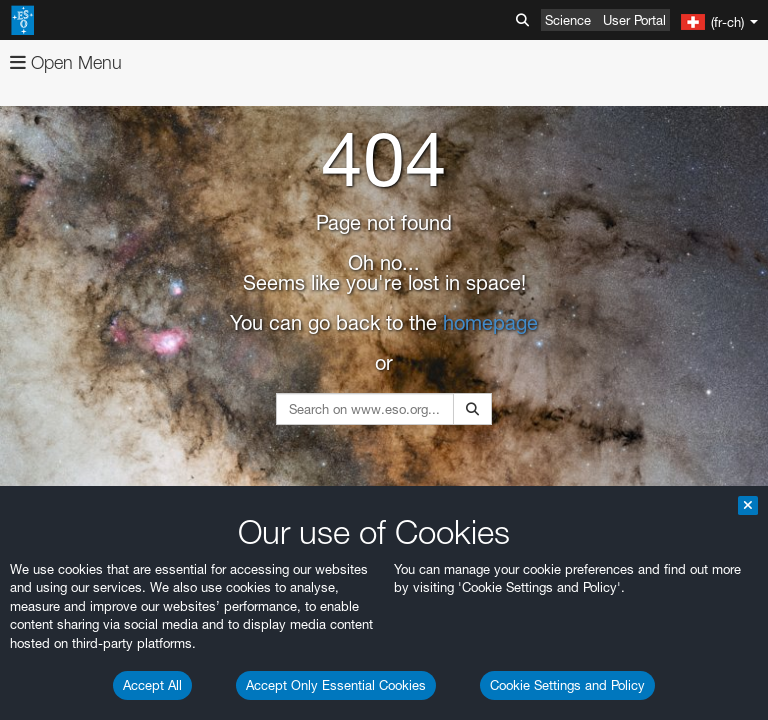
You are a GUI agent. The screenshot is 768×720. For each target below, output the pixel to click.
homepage (490, 323)
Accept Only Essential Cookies (336, 685)
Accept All (152, 685)
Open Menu (66, 62)
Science (568, 20)
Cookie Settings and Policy (567, 685)
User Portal (634, 20)
